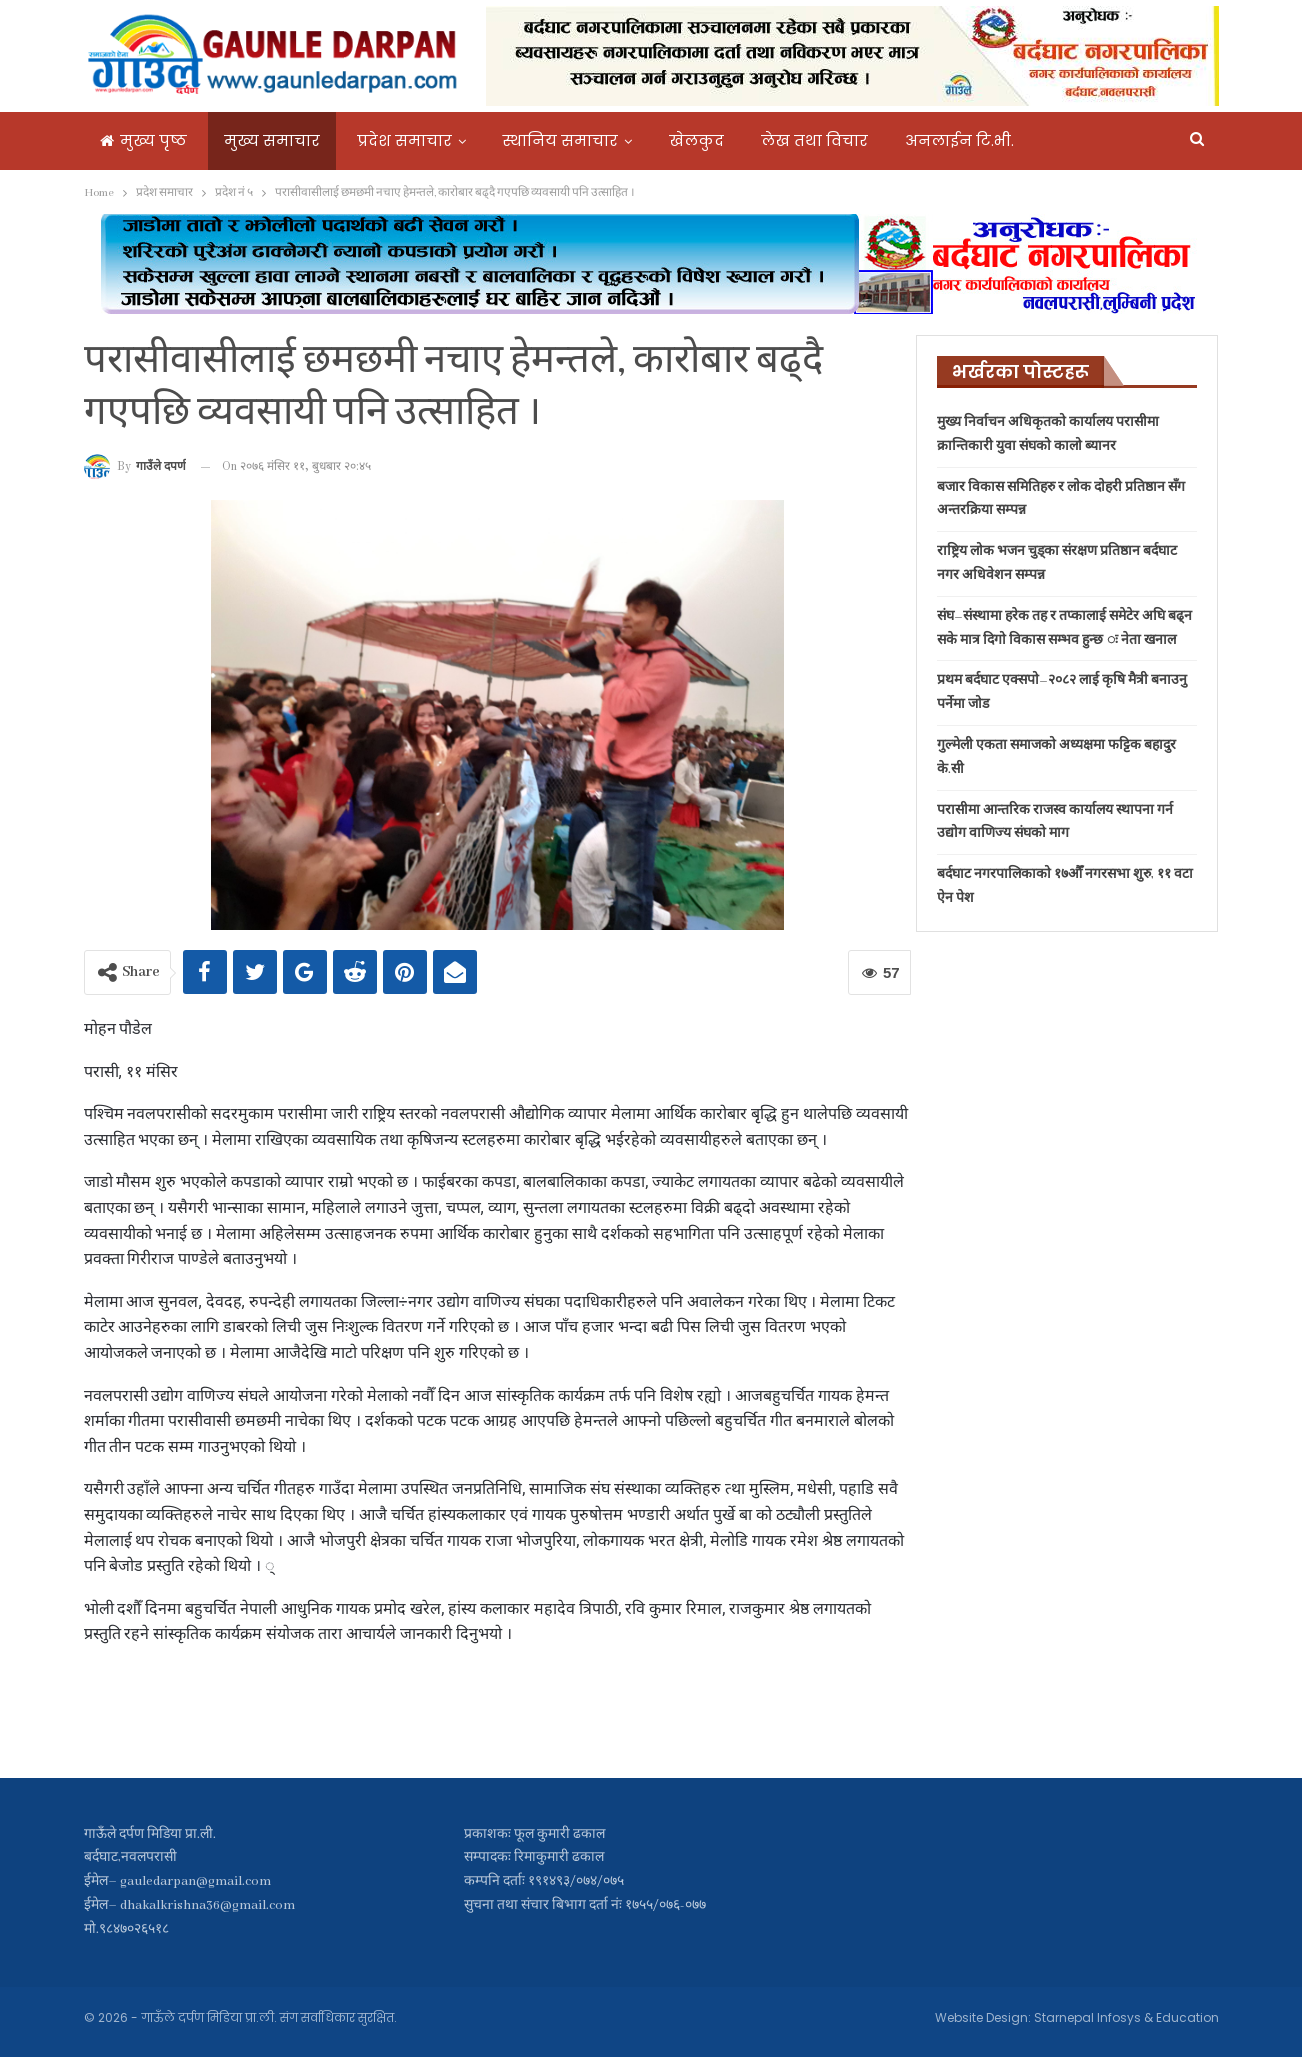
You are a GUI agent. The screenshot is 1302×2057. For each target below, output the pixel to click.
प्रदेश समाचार (404, 140)
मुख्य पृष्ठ (143, 140)
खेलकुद (696, 140)
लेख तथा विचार (814, 140)
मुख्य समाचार (272, 140)
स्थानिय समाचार (560, 140)
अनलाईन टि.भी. (959, 140)
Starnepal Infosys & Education (1126, 2017)
